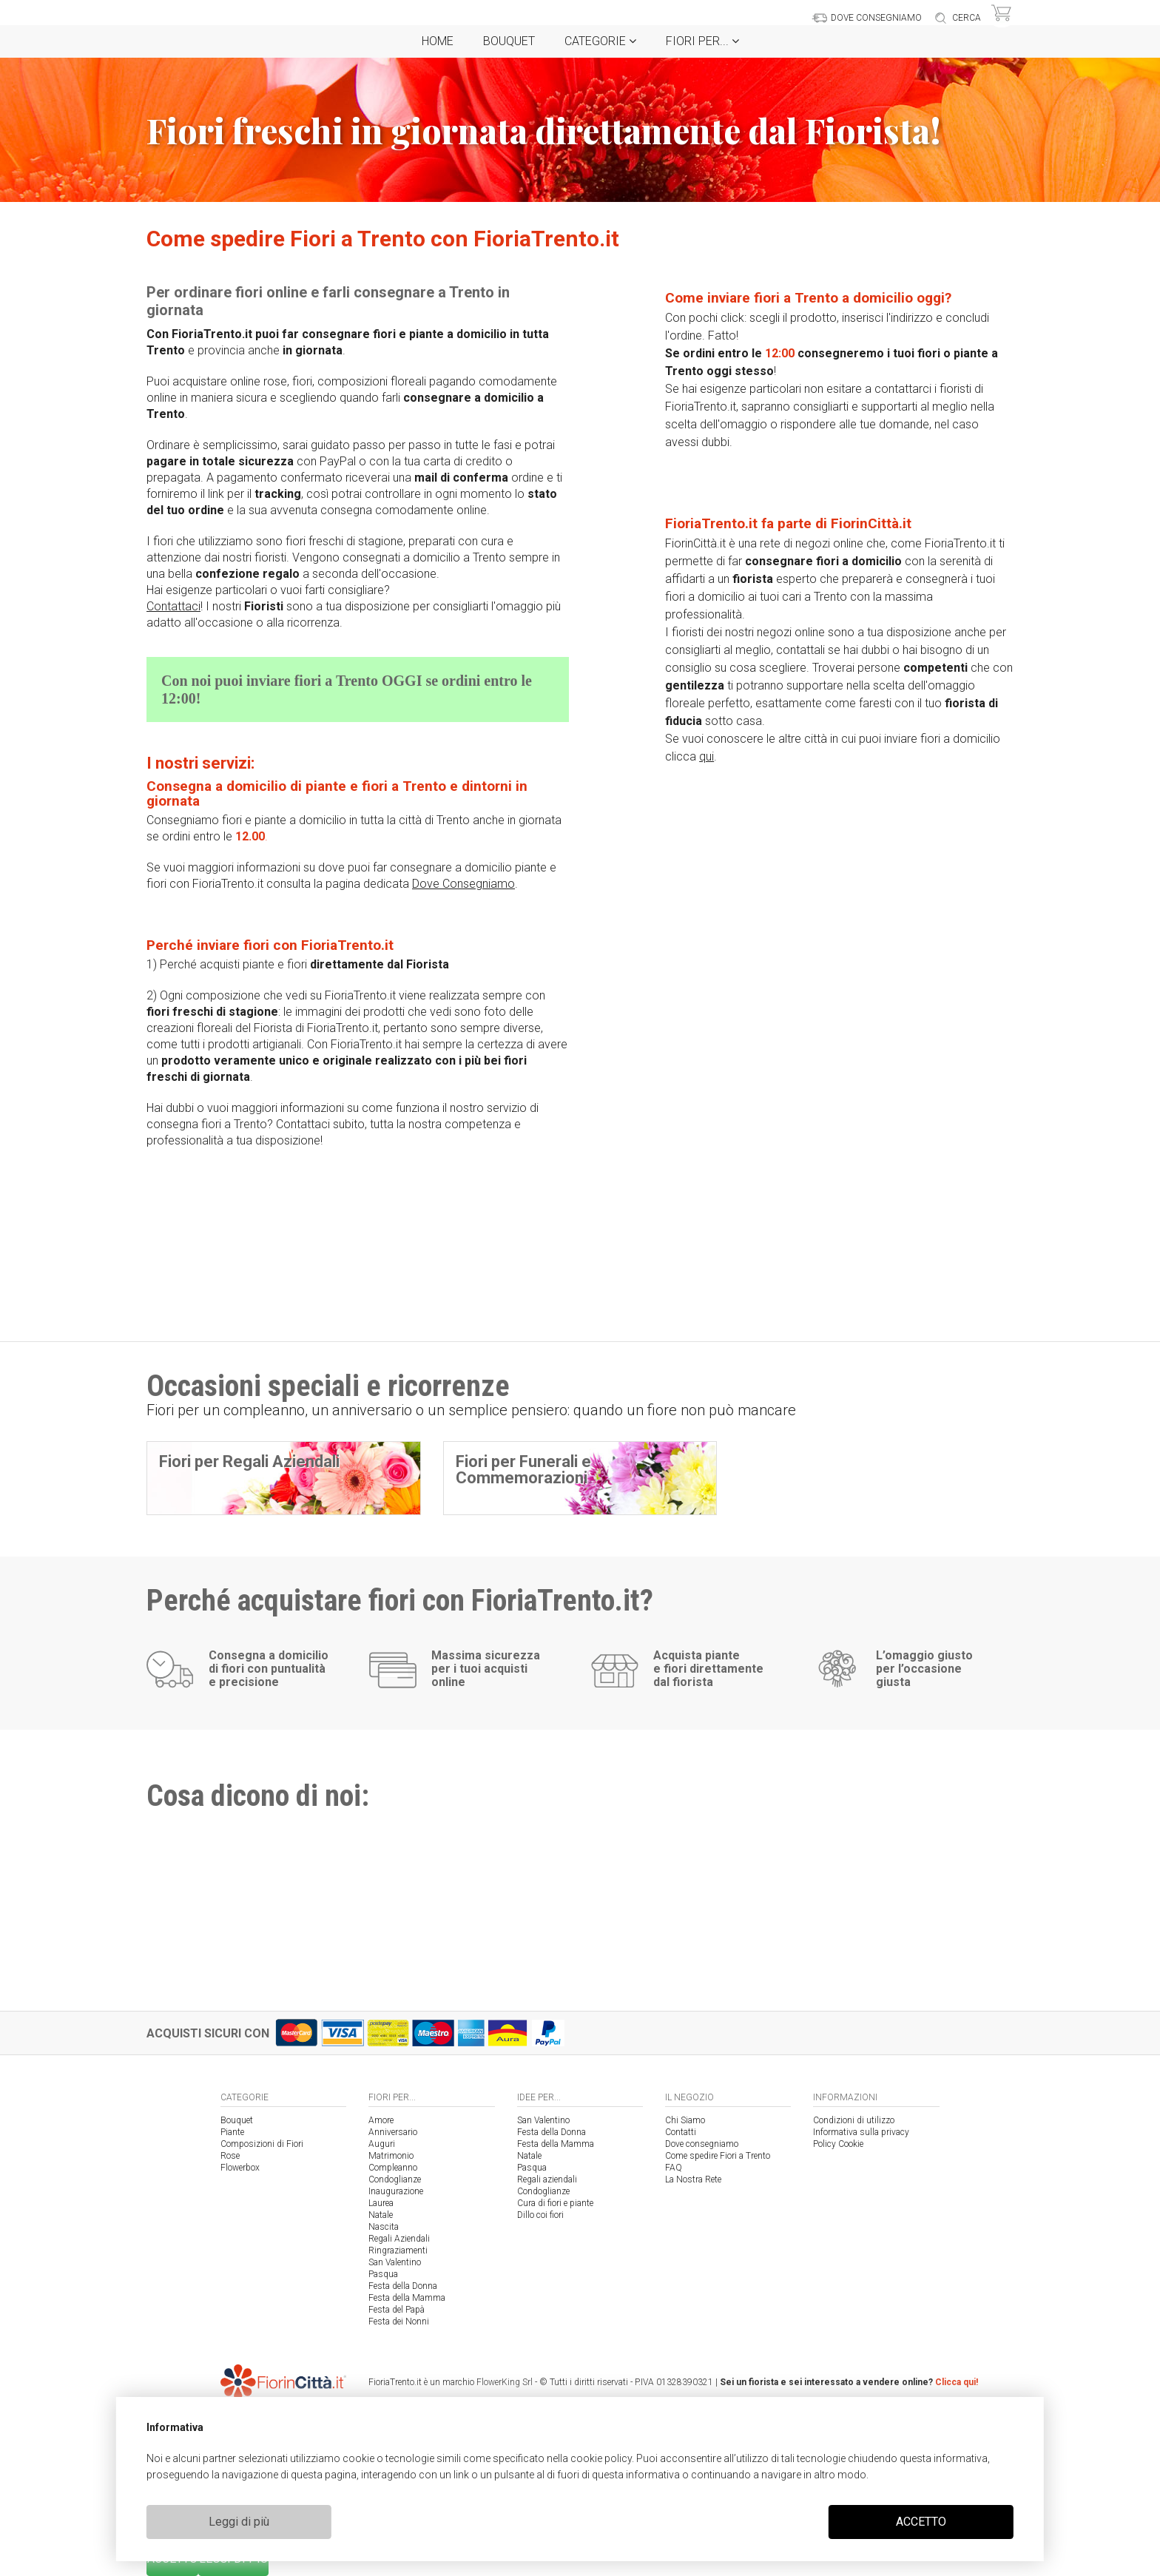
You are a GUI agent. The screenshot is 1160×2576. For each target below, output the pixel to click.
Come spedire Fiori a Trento (717, 2156)
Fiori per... (702, 41)
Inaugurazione (395, 2191)
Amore (381, 2120)
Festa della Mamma (406, 2298)
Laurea (381, 2203)
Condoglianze (394, 2179)
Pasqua (383, 2274)
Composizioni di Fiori (261, 2144)
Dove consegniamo (701, 2144)
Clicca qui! (956, 2382)
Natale (380, 2215)
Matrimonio (391, 2156)
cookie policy (601, 2458)
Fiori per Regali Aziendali (249, 1461)
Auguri (381, 2144)
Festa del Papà (396, 2309)
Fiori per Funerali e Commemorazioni (523, 1469)
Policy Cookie (838, 2144)
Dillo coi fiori (540, 2215)
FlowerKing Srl (504, 2382)
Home (437, 41)
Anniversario (392, 2132)
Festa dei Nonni (398, 2321)
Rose (230, 2156)
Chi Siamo (685, 2120)
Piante (232, 2132)
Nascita (383, 2227)
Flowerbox (240, 2167)
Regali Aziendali (399, 2238)
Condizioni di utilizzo (853, 2120)
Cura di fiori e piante (555, 2203)
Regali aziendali (547, 2179)
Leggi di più (239, 2522)
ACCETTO (921, 2522)
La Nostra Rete (693, 2179)
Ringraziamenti (398, 2250)
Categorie (600, 41)
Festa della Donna (402, 2286)
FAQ (673, 2167)
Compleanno (392, 2167)
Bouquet (509, 41)
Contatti (680, 2132)
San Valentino (394, 2262)
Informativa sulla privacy (861, 2132)
